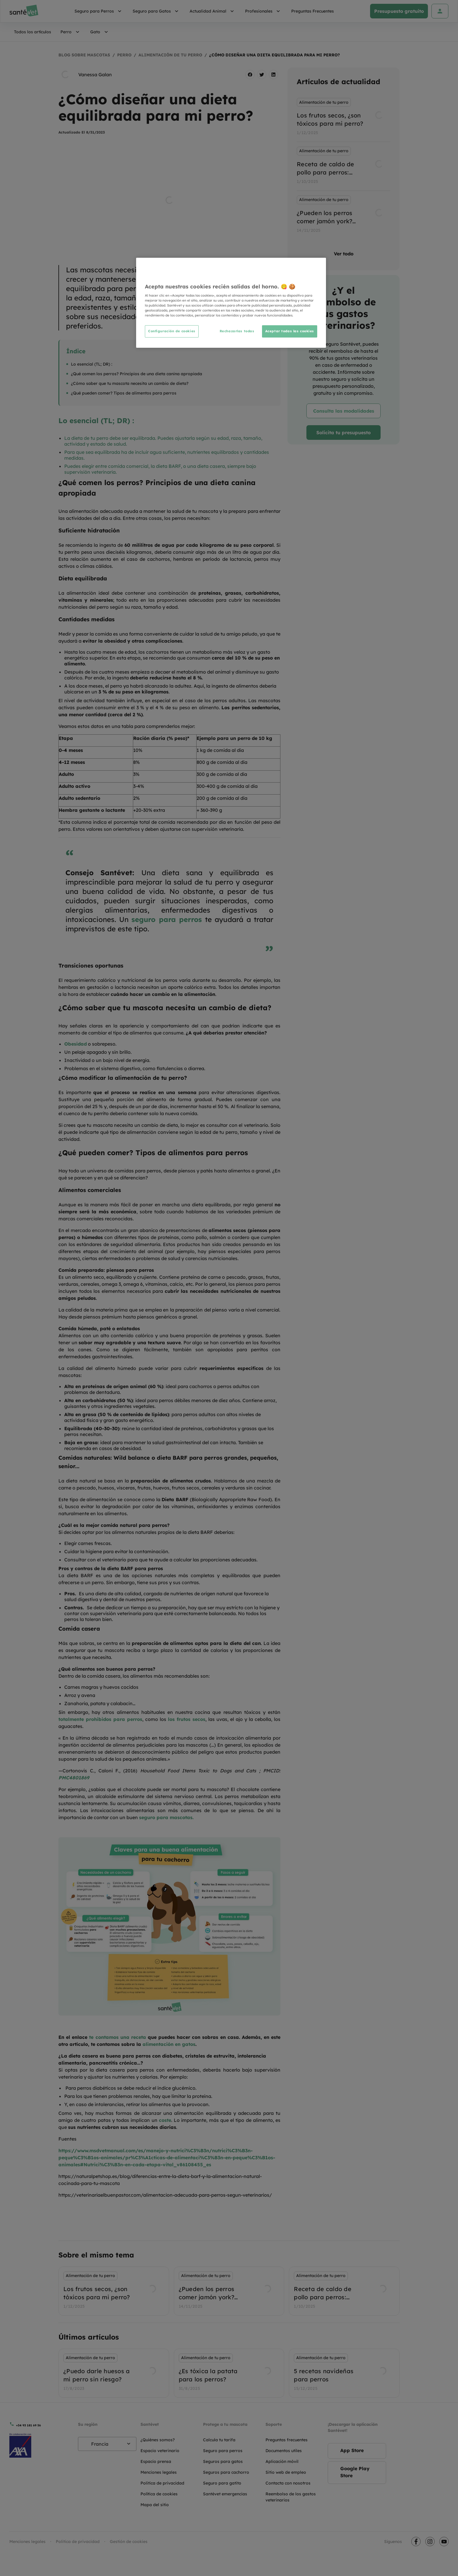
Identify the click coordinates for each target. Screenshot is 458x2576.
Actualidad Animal (213, 11)
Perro (70, 31)
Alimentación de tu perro (170, 55)
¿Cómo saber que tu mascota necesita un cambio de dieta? (129, 383)
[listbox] (343, 166)
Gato (100, 31)
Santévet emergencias (225, 2494)
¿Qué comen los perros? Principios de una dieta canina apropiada (136, 373)
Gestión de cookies (129, 2541)
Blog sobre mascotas (84, 55)
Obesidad (75, 1044)
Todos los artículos (32, 31)
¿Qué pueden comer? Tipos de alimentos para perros (123, 393)
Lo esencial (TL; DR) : (91, 364)
